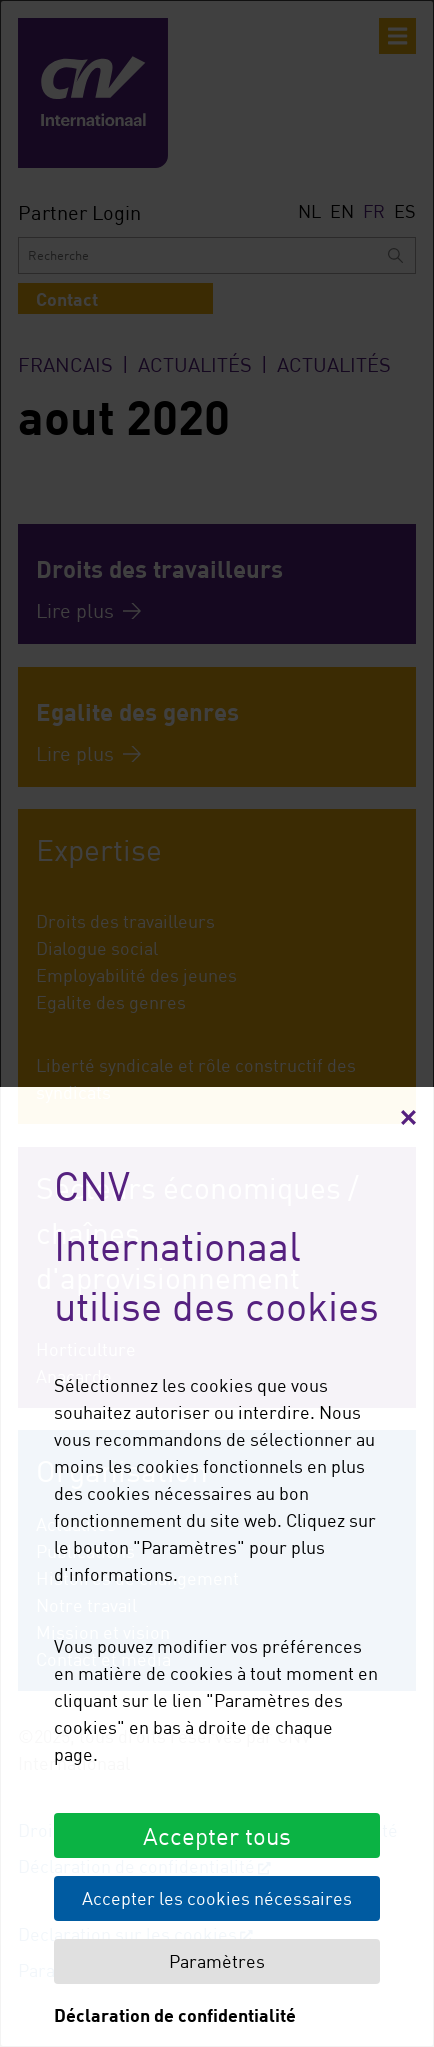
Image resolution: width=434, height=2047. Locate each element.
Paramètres (217, 1961)
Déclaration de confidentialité (175, 2015)
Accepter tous (217, 1835)
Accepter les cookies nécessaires (217, 1898)
